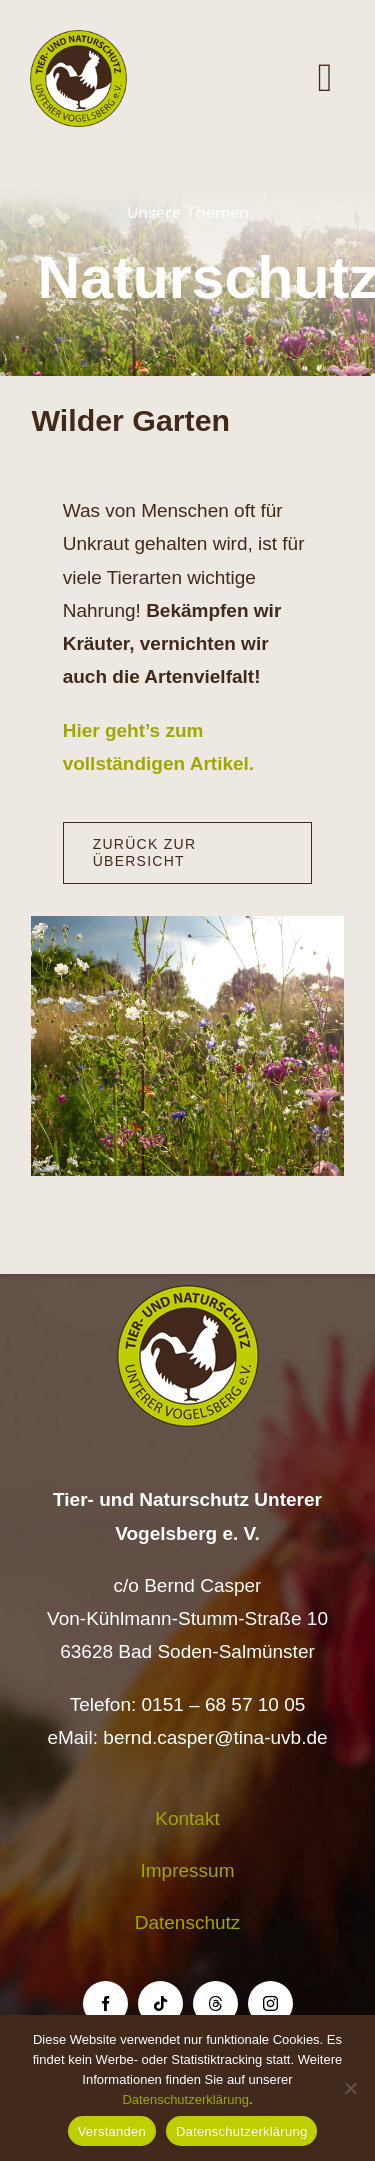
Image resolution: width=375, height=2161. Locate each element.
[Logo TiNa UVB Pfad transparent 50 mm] (78, 39)
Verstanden (112, 2131)
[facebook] (105, 2003)
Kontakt (187, 1818)
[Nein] (350, 2088)
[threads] (215, 2003)
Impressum (188, 1870)
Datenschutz (188, 1922)
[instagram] (270, 2003)
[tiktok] (160, 2003)
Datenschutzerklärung (185, 2099)
